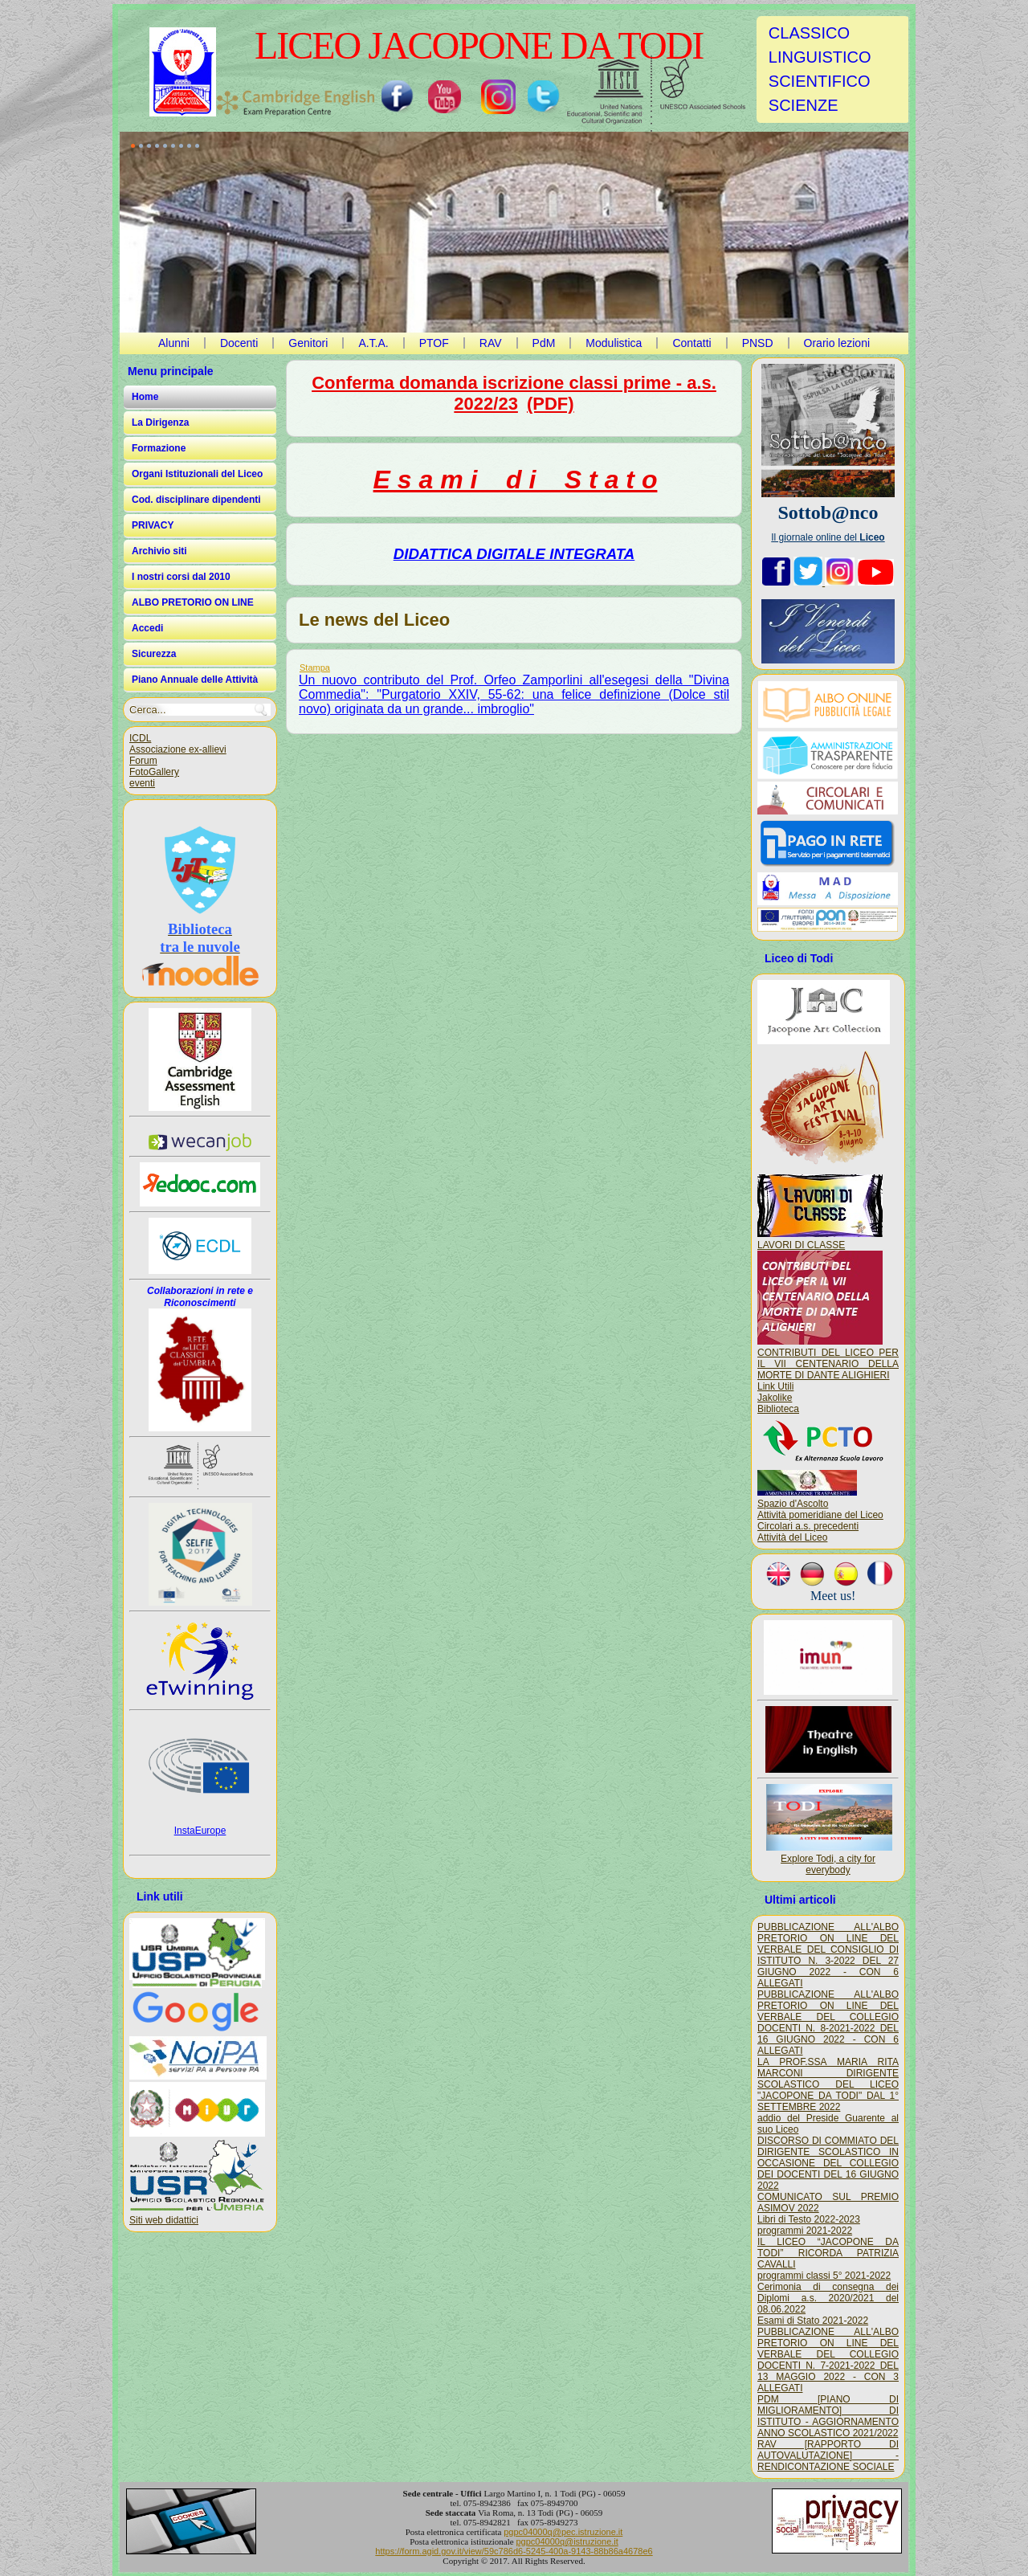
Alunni (174, 343)
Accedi (147, 628)
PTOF (434, 343)
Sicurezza (154, 653)
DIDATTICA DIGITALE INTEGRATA (514, 553)
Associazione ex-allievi (177, 749)
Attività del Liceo (792, 1537)
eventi (142, 783)
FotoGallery (154, 772)
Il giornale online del (827, 537)
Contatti (691, 343)
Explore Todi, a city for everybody (828, 1864)
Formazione (159, 448)
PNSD (757, 343)
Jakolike (774, 1397)
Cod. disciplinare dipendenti (196, 499)
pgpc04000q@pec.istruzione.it (563, 2532)
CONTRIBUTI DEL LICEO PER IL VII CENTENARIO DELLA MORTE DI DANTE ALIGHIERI (828, 1358)
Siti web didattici (163, 2220)
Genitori (308, 343)
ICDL (140, 738)
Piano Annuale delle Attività (195, 679)
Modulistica (613, 343)
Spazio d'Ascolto (792, 1503)
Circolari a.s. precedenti (808, 1526)
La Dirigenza (160, 422)
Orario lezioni (837, 343)
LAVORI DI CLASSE (820, 1239)
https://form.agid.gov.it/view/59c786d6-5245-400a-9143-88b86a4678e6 (513, 2551)
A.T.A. (373, 343)
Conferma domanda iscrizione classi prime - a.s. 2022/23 (514, 393)
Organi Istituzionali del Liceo (197, 474)
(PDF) (550, 404)
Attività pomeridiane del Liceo (820, 1515)
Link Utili (775, 1386)
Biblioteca (778, 1409)
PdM (544, 343)
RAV (490, 343)
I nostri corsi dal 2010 (181, 576)
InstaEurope (200, 1830)
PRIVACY (152, 525)
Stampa (315, 667)
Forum (143, 760)
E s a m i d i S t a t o (515, 479)
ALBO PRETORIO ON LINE (193, 602)
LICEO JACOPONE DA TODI (479, 45)
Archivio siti (159, 551)
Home (145, 396)
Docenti (239, 343)
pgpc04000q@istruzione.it (567, 2541)
